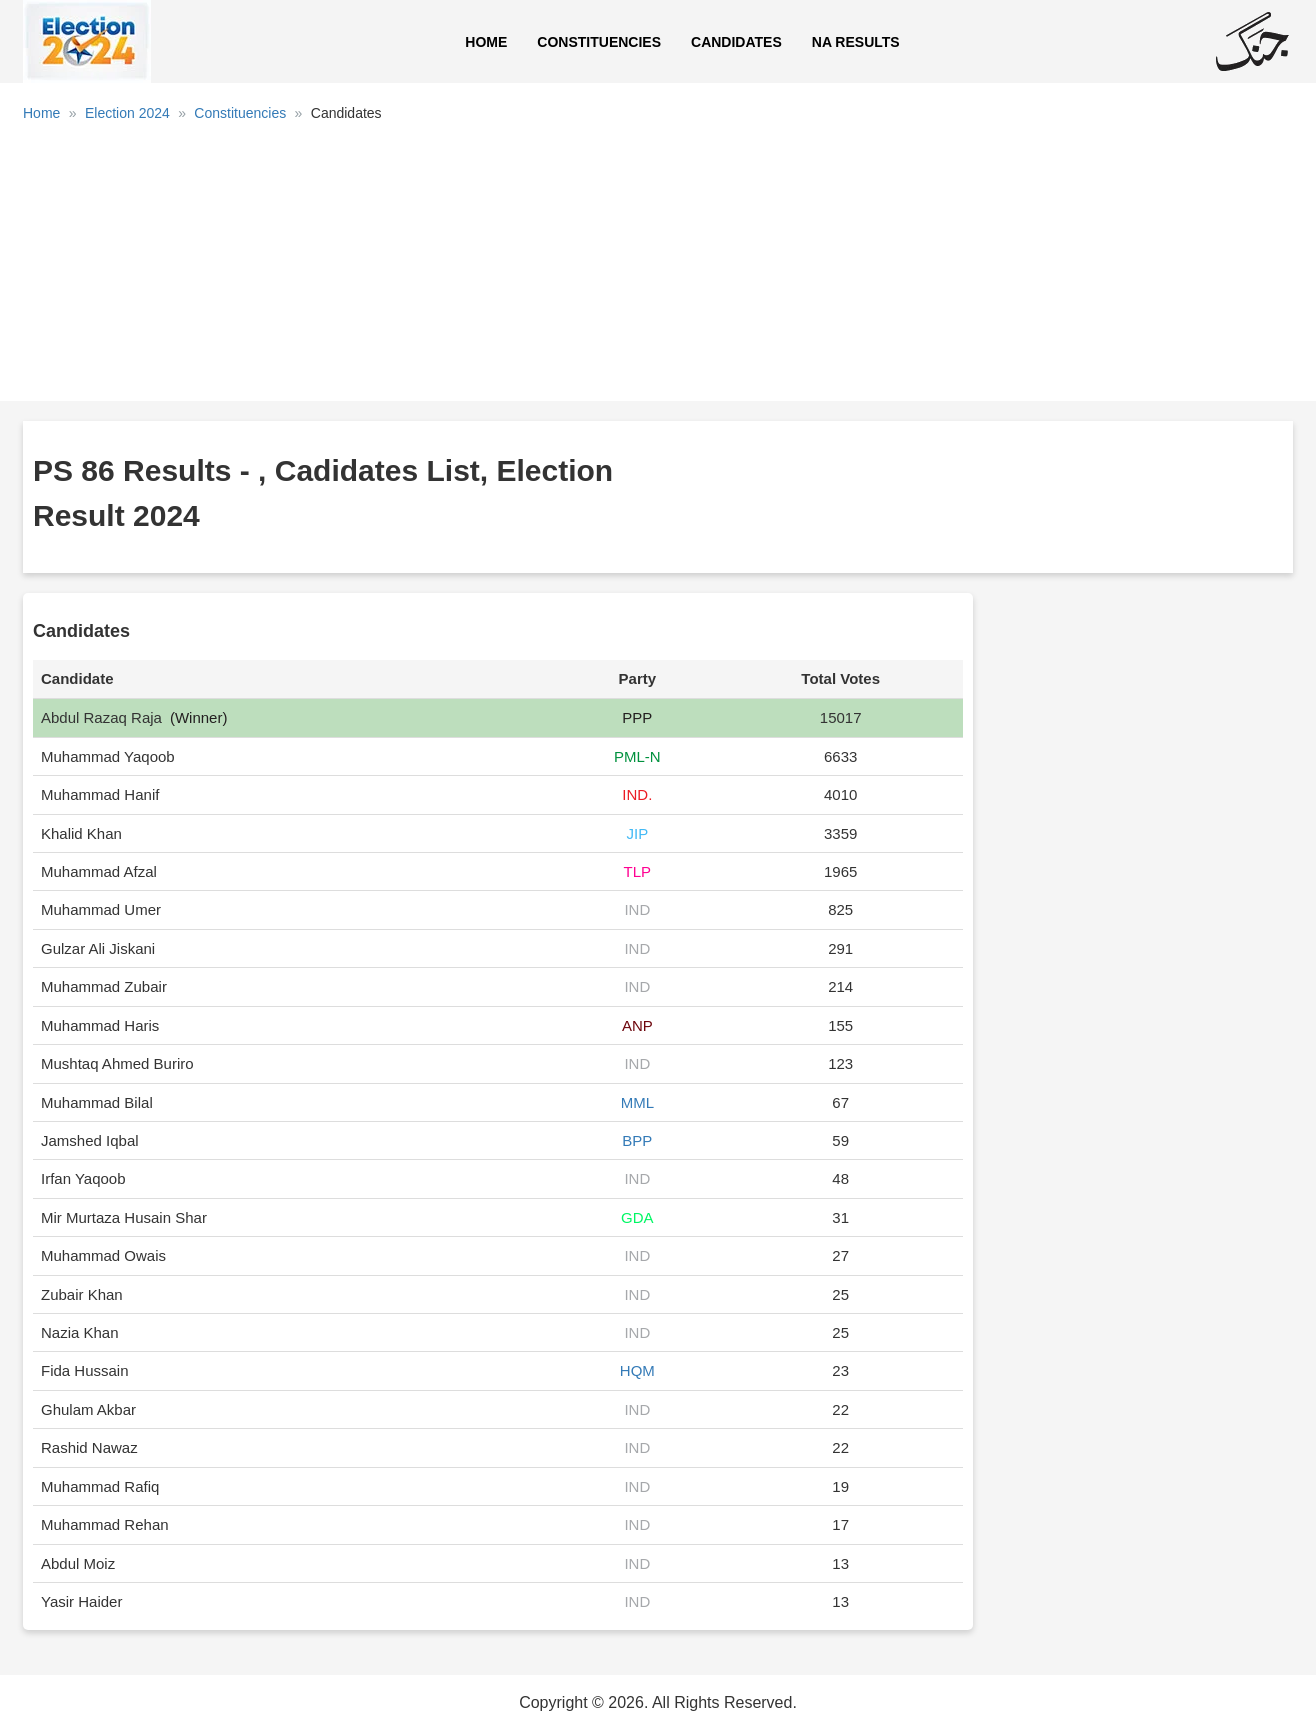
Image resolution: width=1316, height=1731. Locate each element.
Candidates (736, 42)
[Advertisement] (658, 269)
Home (486, 42)
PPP (637, 717)
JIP (638, 833)
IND (637, 909)
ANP (637, 1025)
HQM (637, 1370)
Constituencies (599, 42)
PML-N (637, 756)
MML (637, 1102)
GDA (637, 1217)
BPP (637, 1140)
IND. (637, 794)
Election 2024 (127, 113)
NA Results (856, 42)
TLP (638, 871)
